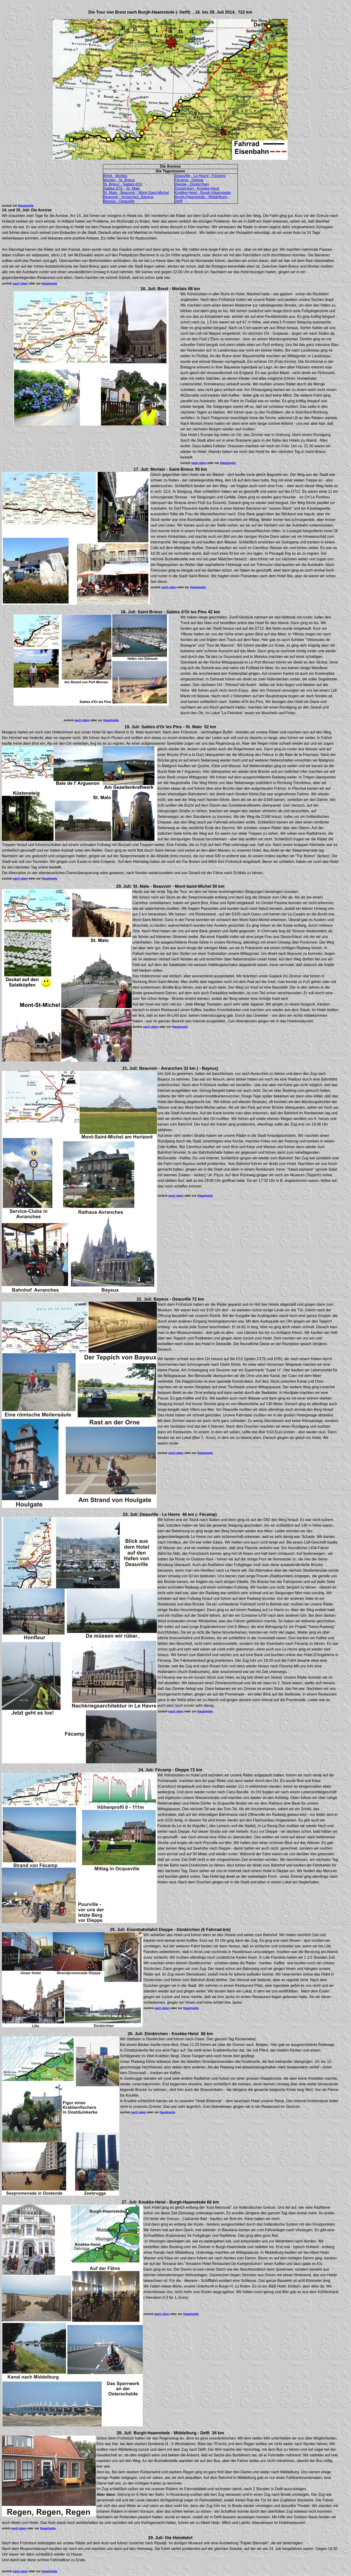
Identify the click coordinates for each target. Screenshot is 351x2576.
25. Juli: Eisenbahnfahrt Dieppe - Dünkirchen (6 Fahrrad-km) (170, 1929)
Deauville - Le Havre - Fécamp (200, 176)
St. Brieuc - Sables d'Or (123, 184)
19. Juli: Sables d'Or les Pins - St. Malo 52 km (170, 727)
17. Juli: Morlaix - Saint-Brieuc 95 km (170, 469)
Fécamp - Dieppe (189, 180)
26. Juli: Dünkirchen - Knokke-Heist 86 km (170, 2033)
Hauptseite (26, 205)
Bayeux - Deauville (119, 201)
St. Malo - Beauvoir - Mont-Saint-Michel (136, 193)
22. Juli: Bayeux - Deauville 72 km (170, 1299)
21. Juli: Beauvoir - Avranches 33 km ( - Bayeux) (170, 1068)
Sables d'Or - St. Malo (121, 188)
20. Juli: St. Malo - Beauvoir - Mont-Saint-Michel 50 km (170, 886)
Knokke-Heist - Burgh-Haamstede (203, 193)
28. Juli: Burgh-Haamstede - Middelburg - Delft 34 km (170, 2433)
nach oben (20, 283)
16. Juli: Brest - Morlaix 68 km (170, 288)
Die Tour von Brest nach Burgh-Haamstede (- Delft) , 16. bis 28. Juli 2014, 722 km (170, 12)
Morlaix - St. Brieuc (119, 180)
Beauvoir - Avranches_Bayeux (128, 197)
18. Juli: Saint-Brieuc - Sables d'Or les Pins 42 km (170, 612)
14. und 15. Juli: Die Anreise (27, 210)
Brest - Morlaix (115, 176)
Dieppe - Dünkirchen (192, 184)
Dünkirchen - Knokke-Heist (197, 188)
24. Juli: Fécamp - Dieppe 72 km (170, 1770)
